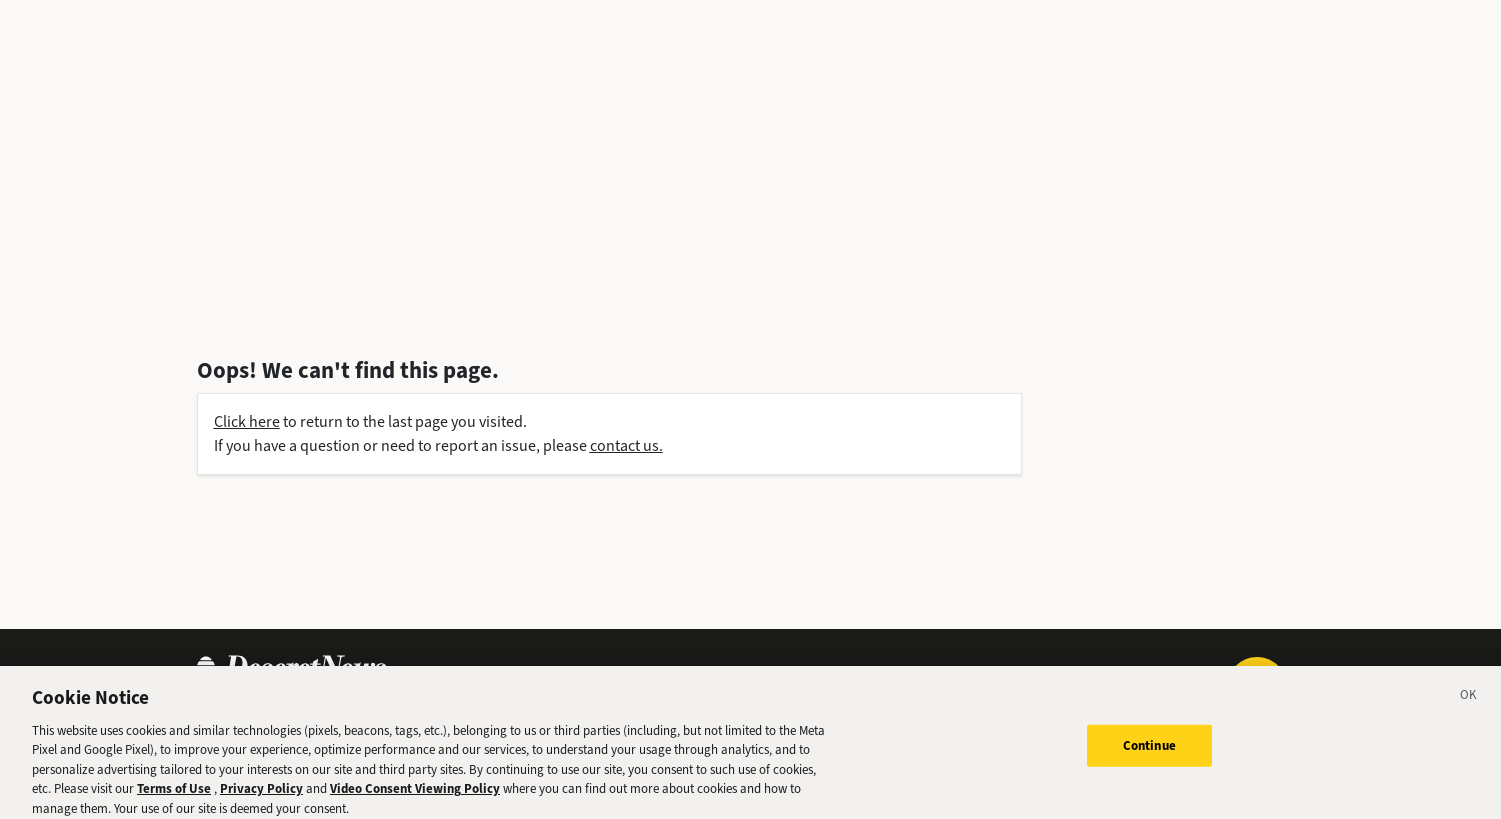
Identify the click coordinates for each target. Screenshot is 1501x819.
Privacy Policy (261, 793)
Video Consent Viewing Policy (415, 793)
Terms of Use (174, 793)
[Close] (1469, 703)
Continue (1149, 750)
